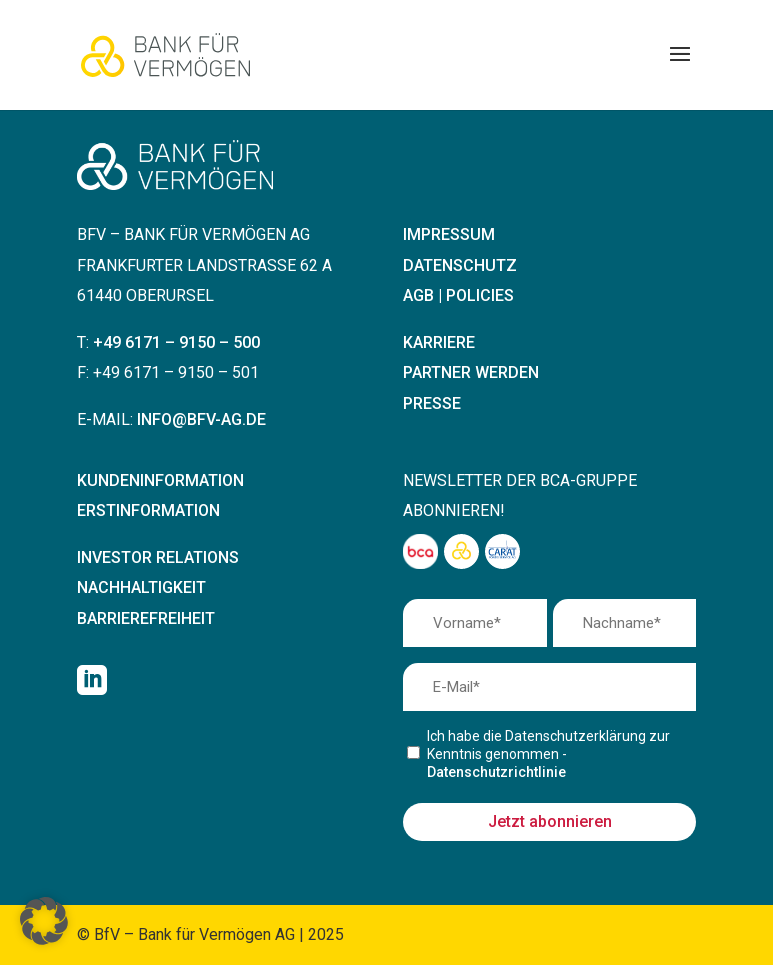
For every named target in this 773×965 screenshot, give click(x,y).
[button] (44, 921)
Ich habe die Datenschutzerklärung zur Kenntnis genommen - (548, 754)
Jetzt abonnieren (550, 821)
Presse (432, 403)
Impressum (449, 234)
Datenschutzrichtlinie (496, 772)
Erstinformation (148, 510)
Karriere (439, 342)
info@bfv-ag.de (201, 419)
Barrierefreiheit (146, 618)
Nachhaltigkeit (141, 587)
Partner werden (471, 372)
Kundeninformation (160, 480)
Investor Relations (158, 557)
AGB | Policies (458, 295)
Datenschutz (460, 265)
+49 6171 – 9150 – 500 (176, 342)
